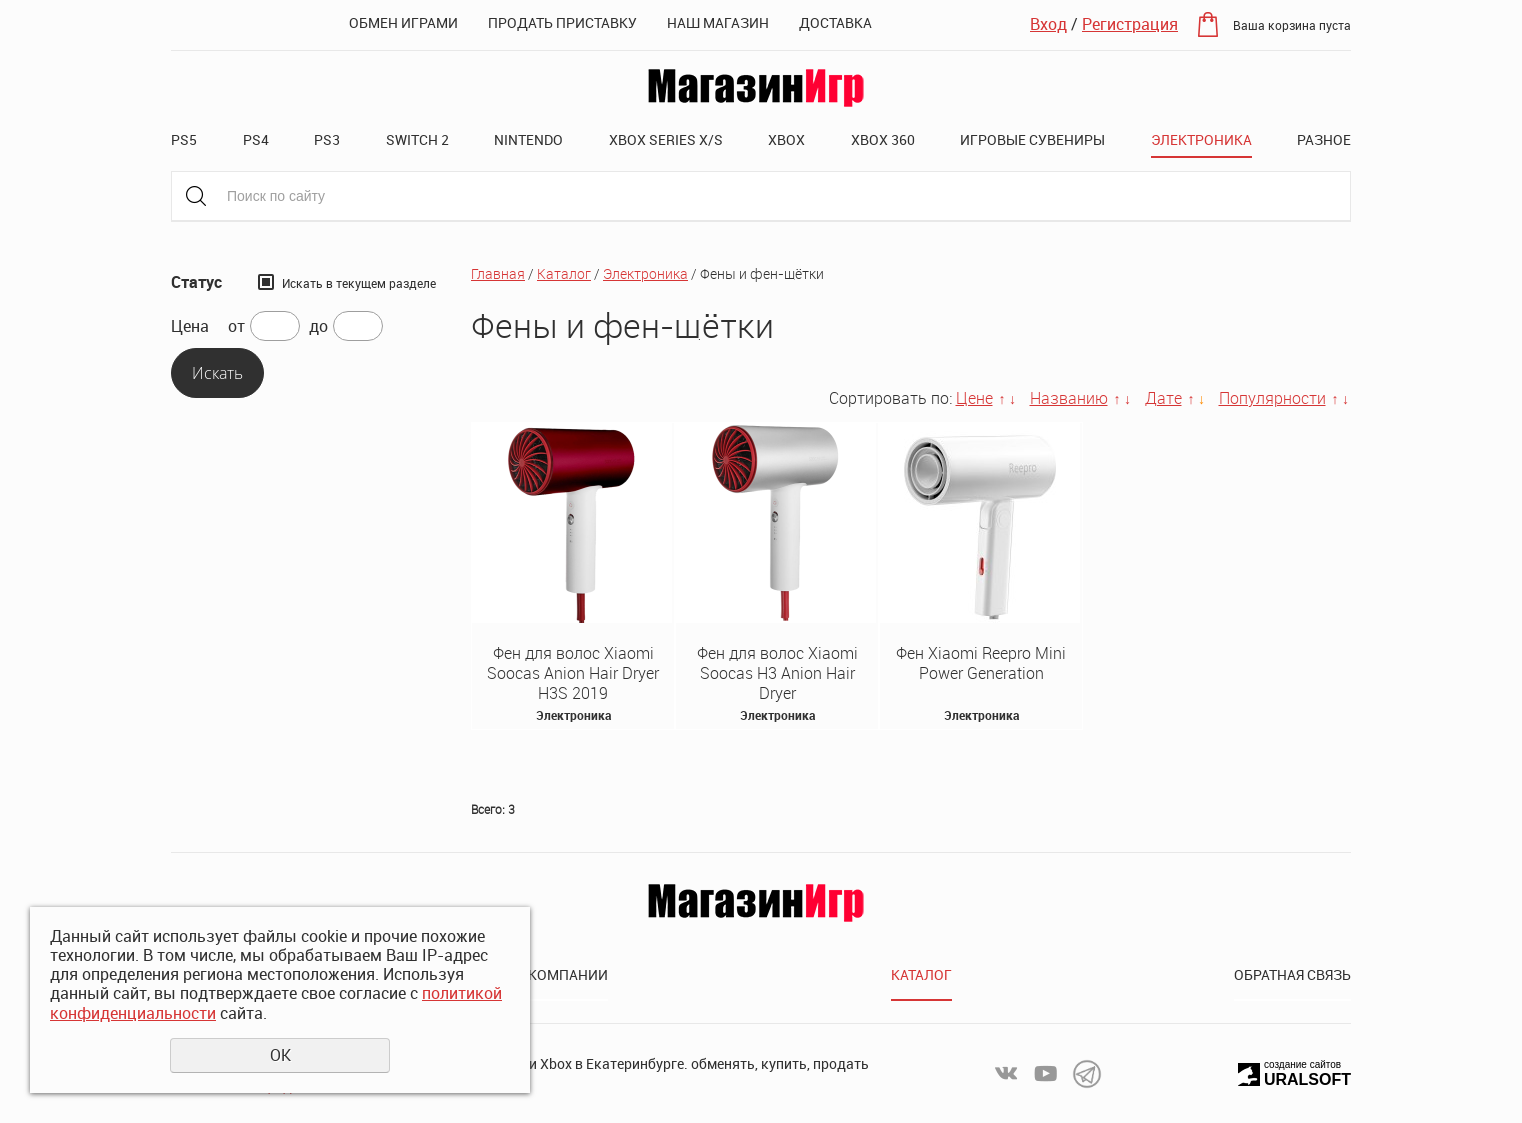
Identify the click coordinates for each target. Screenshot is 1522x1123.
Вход (1048, 24)
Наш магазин (718, 22)
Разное (1324, 139)
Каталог (564, 273)
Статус (196, 282)
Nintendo (528, 139)
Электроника (1201, 139)
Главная (498, 273)
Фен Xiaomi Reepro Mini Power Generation (981, 663)
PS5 (184, 139)
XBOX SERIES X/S (666, 139)
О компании (561, 974)
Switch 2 (417, 139)
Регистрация (1130, 24)
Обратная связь (1292, 974)
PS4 (256, 139)
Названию (1069, 398)
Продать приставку (562, 22)
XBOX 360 (883, 139)
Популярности (1272, 398)
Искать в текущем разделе (359, 283)
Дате (1163, 398)
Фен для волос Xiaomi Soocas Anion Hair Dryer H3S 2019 (573, 673)
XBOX (786, 139)
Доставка (835, 22)
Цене (974, 398)
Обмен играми (403, 22)
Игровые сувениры (1032, 139)
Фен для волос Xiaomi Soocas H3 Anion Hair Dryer (777, 673)
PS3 (327, 139)
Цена (190, 326)
